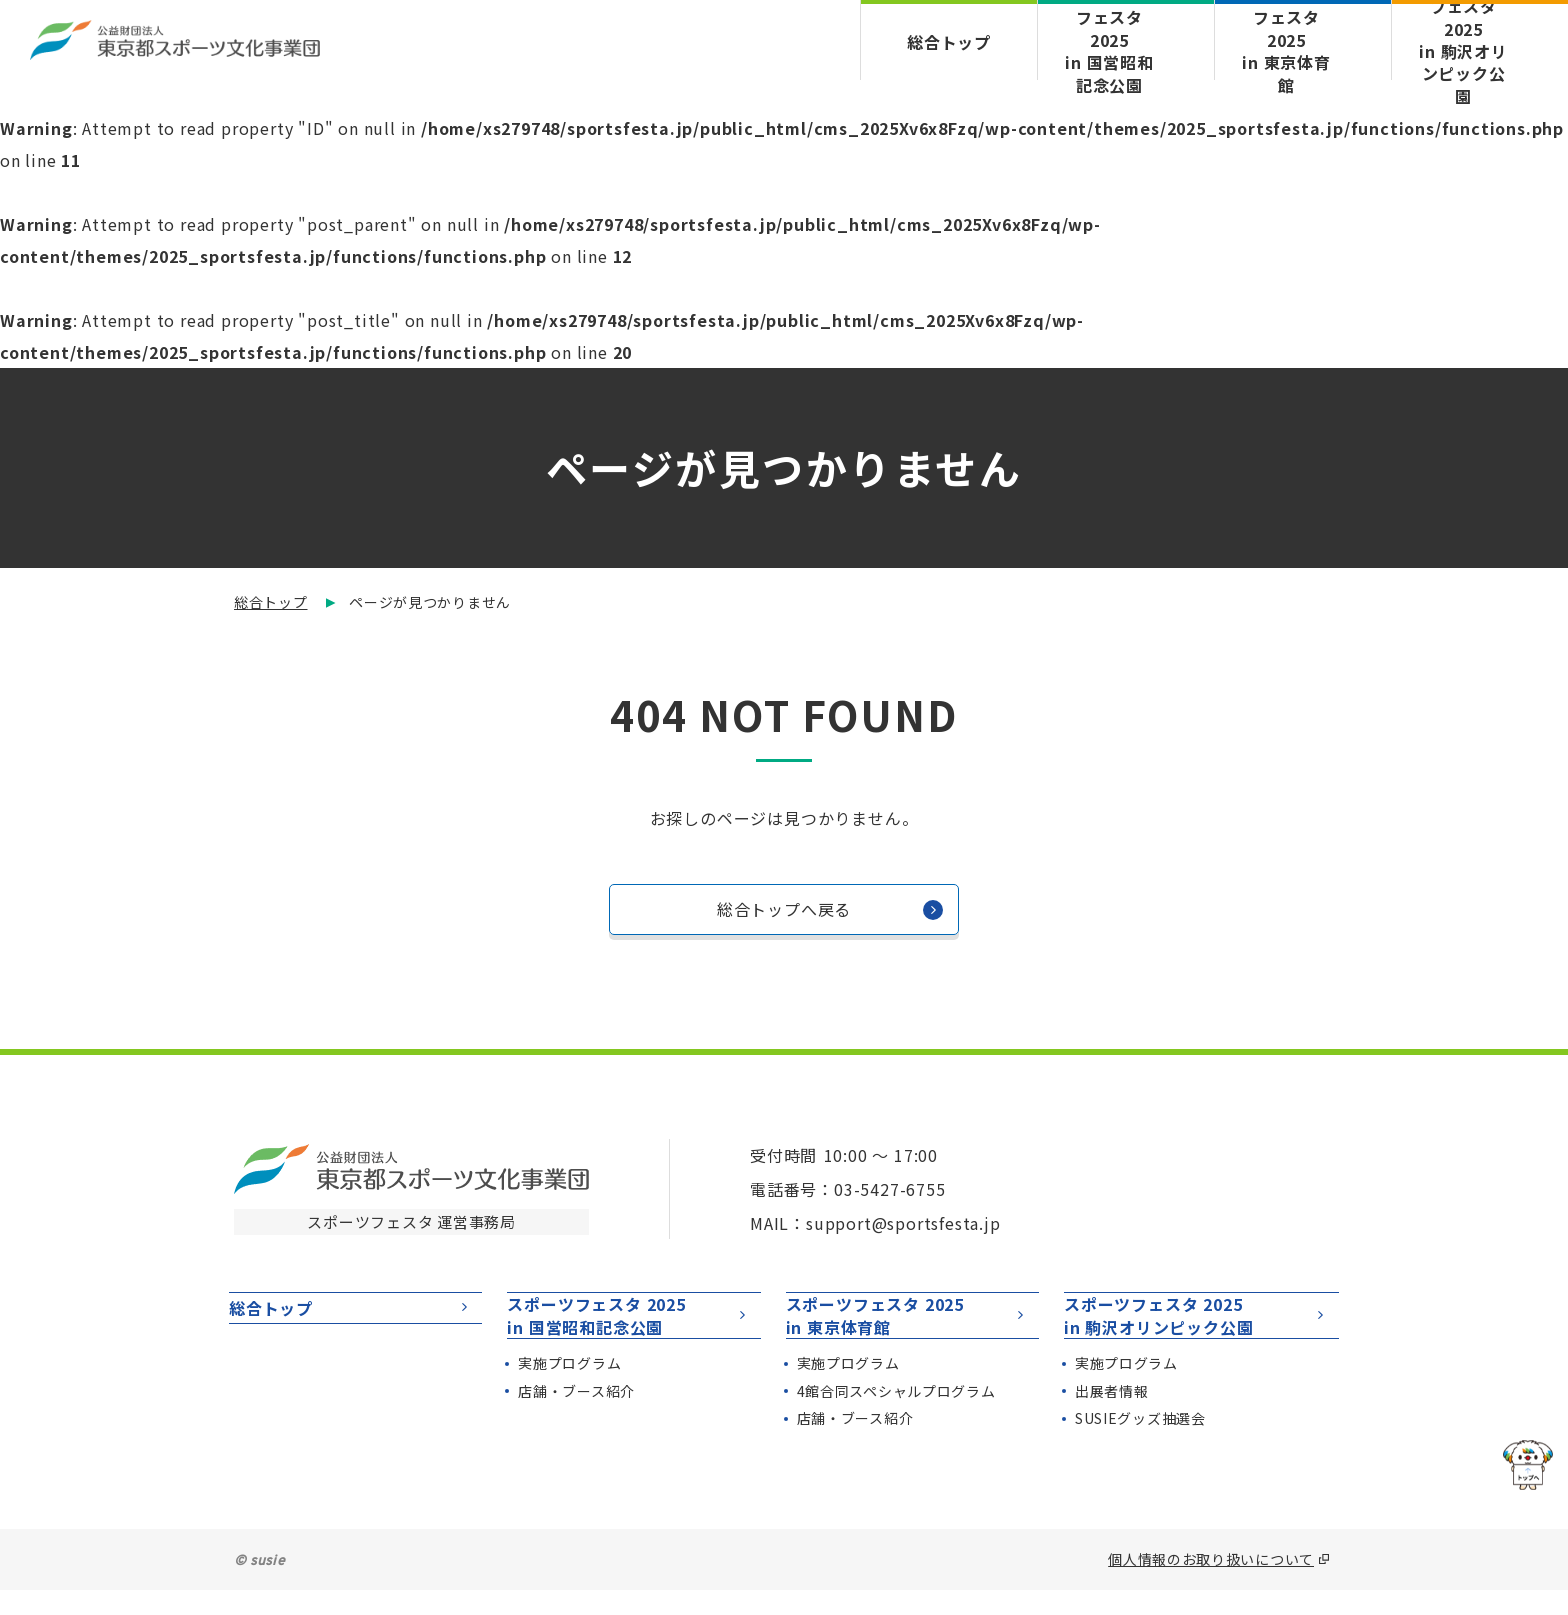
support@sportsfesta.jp (903, 1223)
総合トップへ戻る (830, 915)
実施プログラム (569, 1388)
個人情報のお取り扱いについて (1211, 1584)
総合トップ (949, 41)
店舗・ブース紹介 (576, 1416)
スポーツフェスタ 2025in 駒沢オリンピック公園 (1196, 1328)
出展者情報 (1112, 1416)
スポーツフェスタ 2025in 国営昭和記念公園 (628, 1328)
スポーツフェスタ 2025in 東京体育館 (907, 1328)
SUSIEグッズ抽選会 (1140, 1444)
